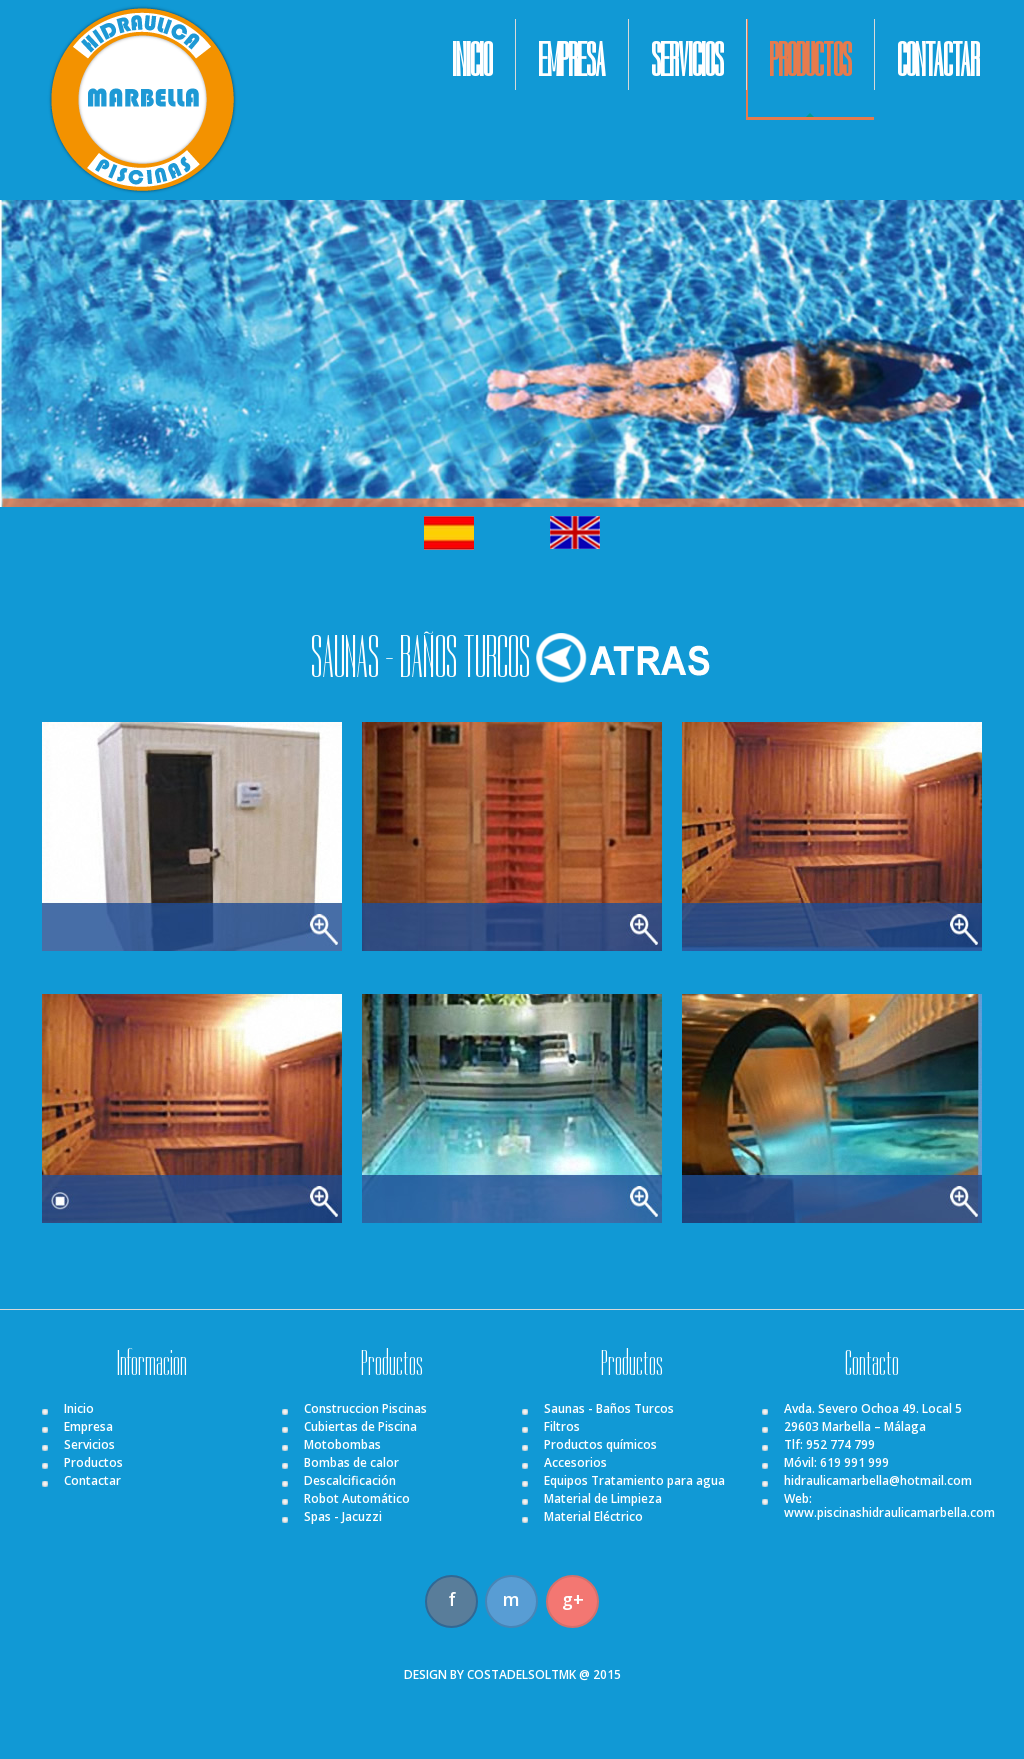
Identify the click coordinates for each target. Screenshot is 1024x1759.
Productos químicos (600, 1444)
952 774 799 (840, 1444)
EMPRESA (571, 60)
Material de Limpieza (603, 1498)
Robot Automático (357, 1498)
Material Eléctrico (593, 1516)
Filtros (562, 1426)
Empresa (88, 1426)
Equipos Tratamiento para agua (634, 1480)
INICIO (472, 60)
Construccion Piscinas (365, 1408)
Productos (93, 1462)
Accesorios (575, 1462)
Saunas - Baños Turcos (609, 1408)
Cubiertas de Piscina (360, 1426)
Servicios (89, 1444)
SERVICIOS (687, 60)
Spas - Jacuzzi (343, 1516)
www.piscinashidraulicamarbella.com (889, 1512)
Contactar (92, 1480)
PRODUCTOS (810, 60)
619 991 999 (854, 1462)
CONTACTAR (938, 60)
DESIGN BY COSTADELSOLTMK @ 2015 (512, 1674)
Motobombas (342, 1444)
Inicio (79, 1408)
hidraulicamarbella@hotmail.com (878, 1480)
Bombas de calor (351, 1462)
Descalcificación (350, 1480)
